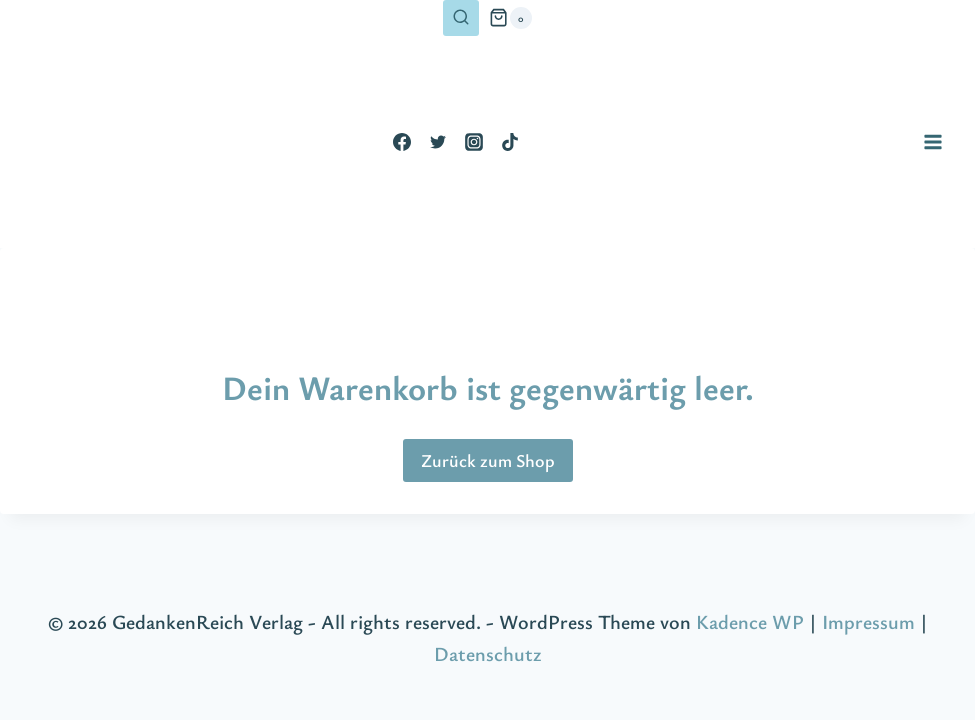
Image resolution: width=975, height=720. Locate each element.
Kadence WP (750, 621)
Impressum (868, 621)
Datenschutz (487, 653)
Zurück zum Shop (488, 460)
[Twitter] (438, 142)
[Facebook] (402, 142)
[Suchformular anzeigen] (461, 18)
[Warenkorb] (510, 18)
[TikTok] (510, 142)
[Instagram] (474, 142)
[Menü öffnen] (932, 141)
